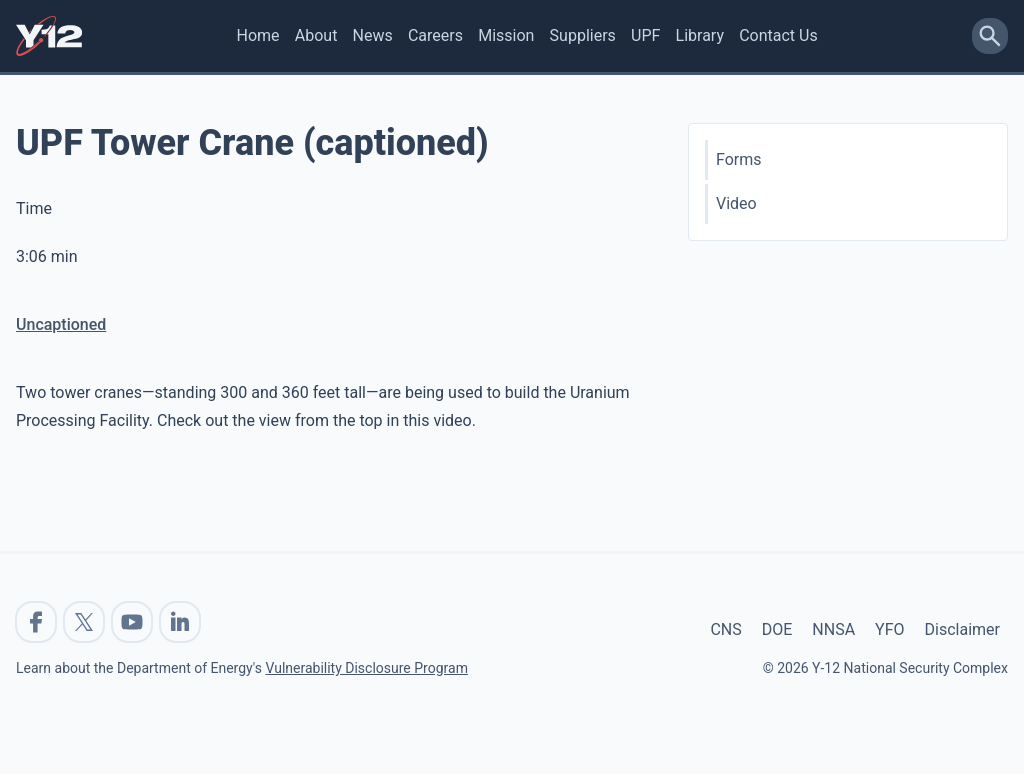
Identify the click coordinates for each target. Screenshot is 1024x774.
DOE (777, 629)
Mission (506, 35)
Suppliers (583, 35)
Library (700, 35)
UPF (645, 35)
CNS (725, 629)
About (316, 35)
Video (736, 203)
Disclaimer (962, 629)
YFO (889, 629)
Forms (739, 159)
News (373, 35)
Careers (435, 35)
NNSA (833, 629)
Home (258, 35)
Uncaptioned (61, 324)
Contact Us (778, 35)
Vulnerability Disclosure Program (366, 668)
